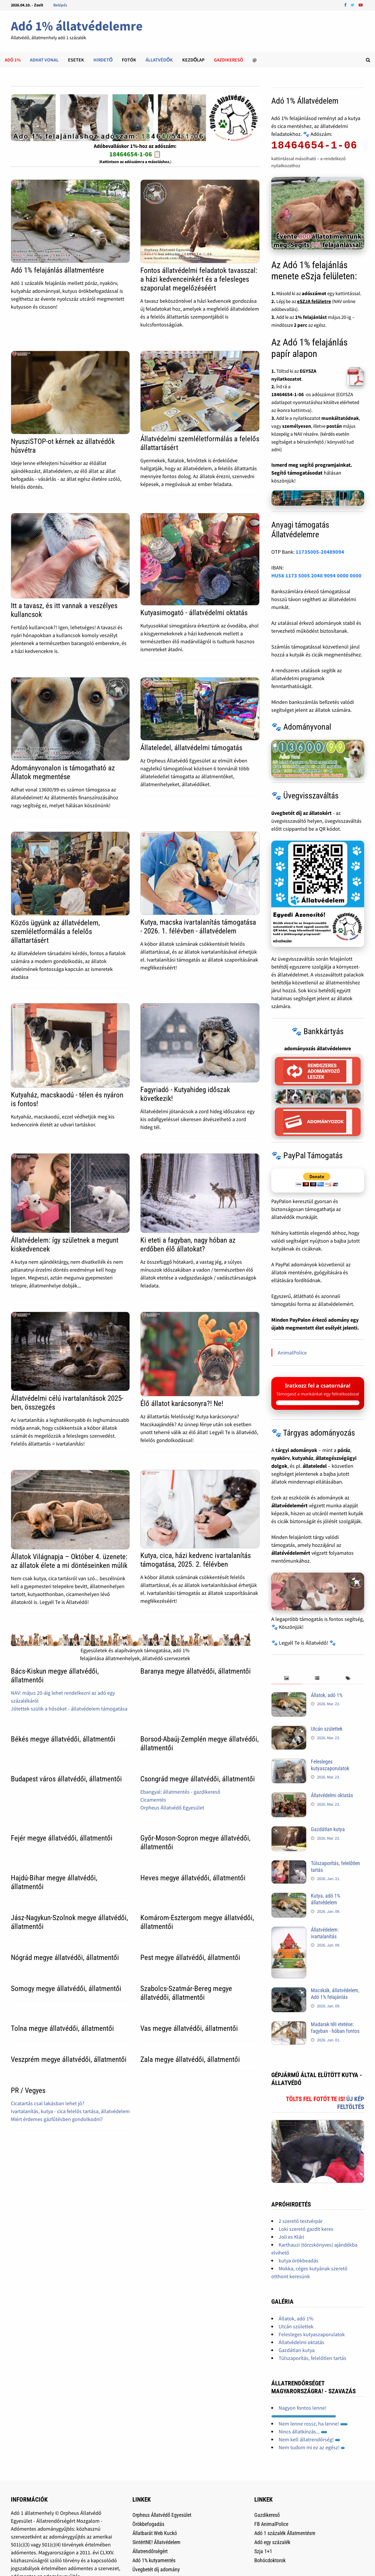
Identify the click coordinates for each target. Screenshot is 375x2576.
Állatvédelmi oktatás (332, 1795)
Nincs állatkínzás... (303, 2431)
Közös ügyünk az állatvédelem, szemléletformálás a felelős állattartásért (55, 931)
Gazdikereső (267, 2515)
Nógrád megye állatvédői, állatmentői (65, 1957)
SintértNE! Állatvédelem (156, 2542)
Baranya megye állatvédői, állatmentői (195, 1671)
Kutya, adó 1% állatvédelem (325, 1899)
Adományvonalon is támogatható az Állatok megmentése (63, 772)
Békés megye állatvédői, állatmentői (63, 1739)
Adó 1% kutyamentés (153, 2560)
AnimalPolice (292, 1352)
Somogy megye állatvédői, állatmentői (66, 1988)
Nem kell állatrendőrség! (309, 2439)
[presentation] (286, 1678)
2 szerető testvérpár (301, 2221)
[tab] (286, 1678)
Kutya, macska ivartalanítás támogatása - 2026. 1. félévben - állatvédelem (198, 926)
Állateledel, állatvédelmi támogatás (191, 747)
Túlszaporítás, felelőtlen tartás (312, 2358)
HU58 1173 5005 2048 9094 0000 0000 (316, 575)
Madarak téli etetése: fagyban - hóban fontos (335, 2027)
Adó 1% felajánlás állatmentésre (57, 270)
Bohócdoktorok (270, 2560)
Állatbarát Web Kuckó (154, 2533)
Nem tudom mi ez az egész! (312, 2447)
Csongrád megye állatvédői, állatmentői (197, 1779)
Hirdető (102, 60)
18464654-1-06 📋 (135, 154)
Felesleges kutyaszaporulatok (330, 1765)
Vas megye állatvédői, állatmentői (189, 2028)
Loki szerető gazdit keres (306, 2229)
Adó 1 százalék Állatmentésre (284, 2533)
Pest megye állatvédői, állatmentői (190, 1957)
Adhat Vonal (44, 60)
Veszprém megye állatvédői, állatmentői (69, 2059)
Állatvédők (159, 60)
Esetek (76, 60)
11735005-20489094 (320, 551)
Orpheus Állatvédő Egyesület (172, 1807)
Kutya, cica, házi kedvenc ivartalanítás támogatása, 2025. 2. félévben (195, 1559)
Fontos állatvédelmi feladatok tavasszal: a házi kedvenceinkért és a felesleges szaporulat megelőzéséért (198, 279)
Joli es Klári (291, 2236)
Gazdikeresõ (228, 60)
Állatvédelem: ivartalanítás (325, 1933)
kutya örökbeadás (298, 2260)
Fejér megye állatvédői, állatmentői (61, 1838)
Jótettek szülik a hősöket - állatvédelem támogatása (69, 1708)
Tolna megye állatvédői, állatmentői (62, 2028)
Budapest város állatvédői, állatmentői (66, 1779)
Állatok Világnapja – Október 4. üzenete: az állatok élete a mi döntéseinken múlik (69, 1561)
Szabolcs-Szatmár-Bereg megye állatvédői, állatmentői (186, 1993)
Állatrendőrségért (150, 2551)
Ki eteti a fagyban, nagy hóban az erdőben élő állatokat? (188, 1244)
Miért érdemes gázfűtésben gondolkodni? (57, 2119)
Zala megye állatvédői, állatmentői (190, 2059)
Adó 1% (13, 60)
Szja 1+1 (263, 2551)
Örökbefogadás (148, 2524)
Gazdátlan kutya (328, 1829)
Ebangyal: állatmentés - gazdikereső (180, 1791)
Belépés (60, 5)
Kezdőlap (193, 60)
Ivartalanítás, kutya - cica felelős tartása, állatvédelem (70, 2111)
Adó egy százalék (272, 2542)
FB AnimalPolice (271, 2524)
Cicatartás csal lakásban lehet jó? (47, 2103)
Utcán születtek (326, 1729)
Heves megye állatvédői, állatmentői (193, 1878)
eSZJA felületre (314, 301)
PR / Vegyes (28, 2090)
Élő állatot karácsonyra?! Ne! (181, 1403)
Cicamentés (153, 1799)
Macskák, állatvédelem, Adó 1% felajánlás (335, 1993)
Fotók (129, 60)
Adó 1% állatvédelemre (77, 26)
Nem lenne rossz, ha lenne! (313, 2423)
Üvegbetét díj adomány (156, 2569)
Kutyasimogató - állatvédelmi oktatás (194, 612)
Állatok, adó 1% (326, 1695)
